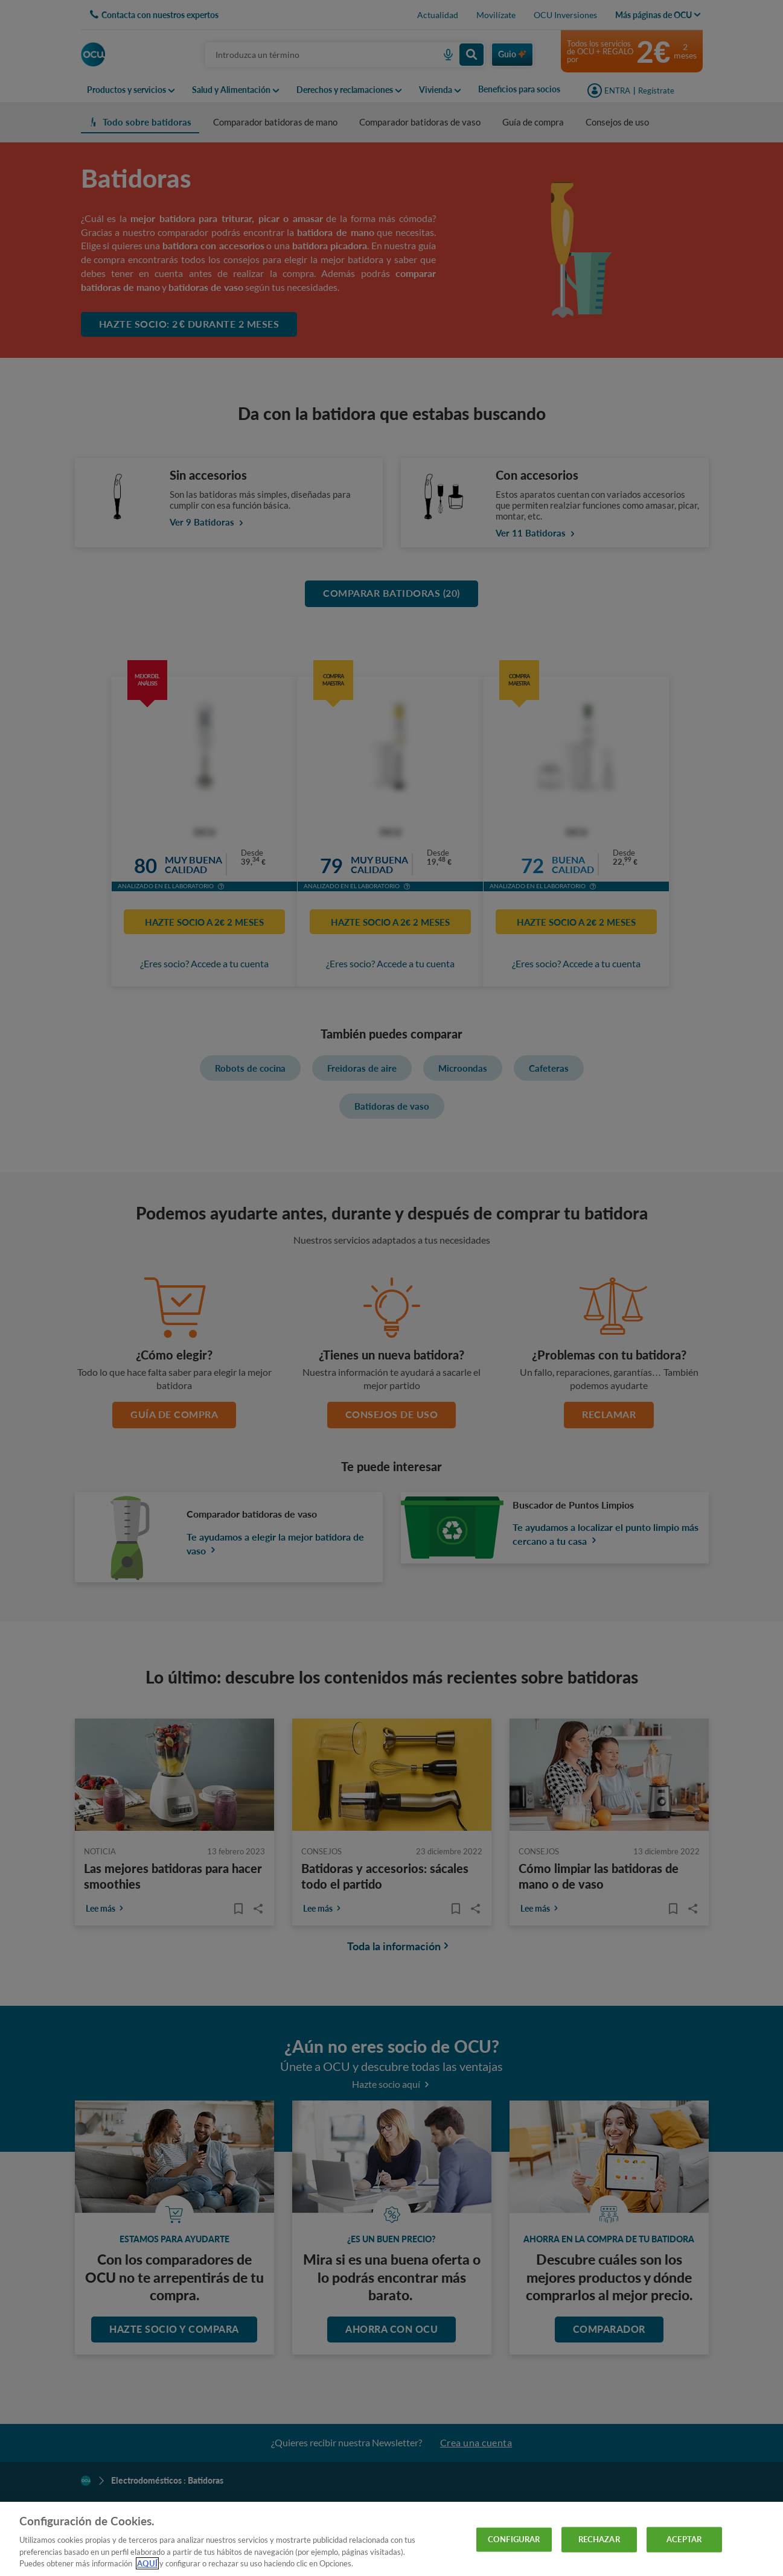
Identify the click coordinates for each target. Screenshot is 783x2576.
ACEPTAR (684, 2539)
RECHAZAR (599, 2539)
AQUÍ (147, 2563)
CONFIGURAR (514, 2539)
